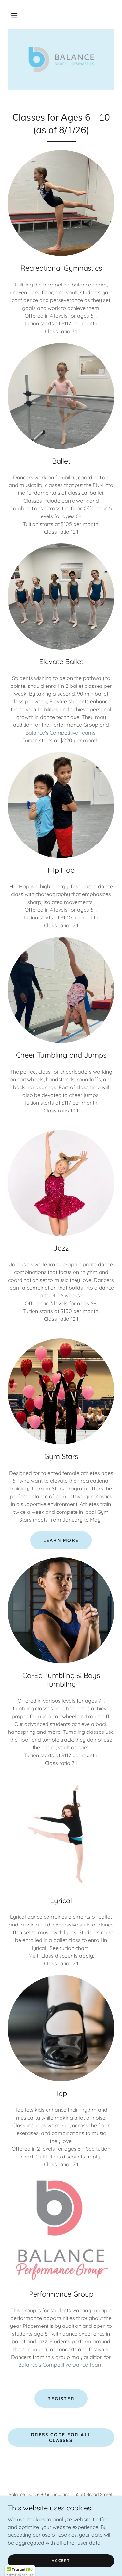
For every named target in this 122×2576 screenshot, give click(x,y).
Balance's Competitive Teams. (61, 732)
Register (61, 2398)
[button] (14, 15)
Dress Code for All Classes (61, 2437)
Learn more (61, 1540)
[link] (61, 59)
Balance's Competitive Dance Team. (61, 2365)
